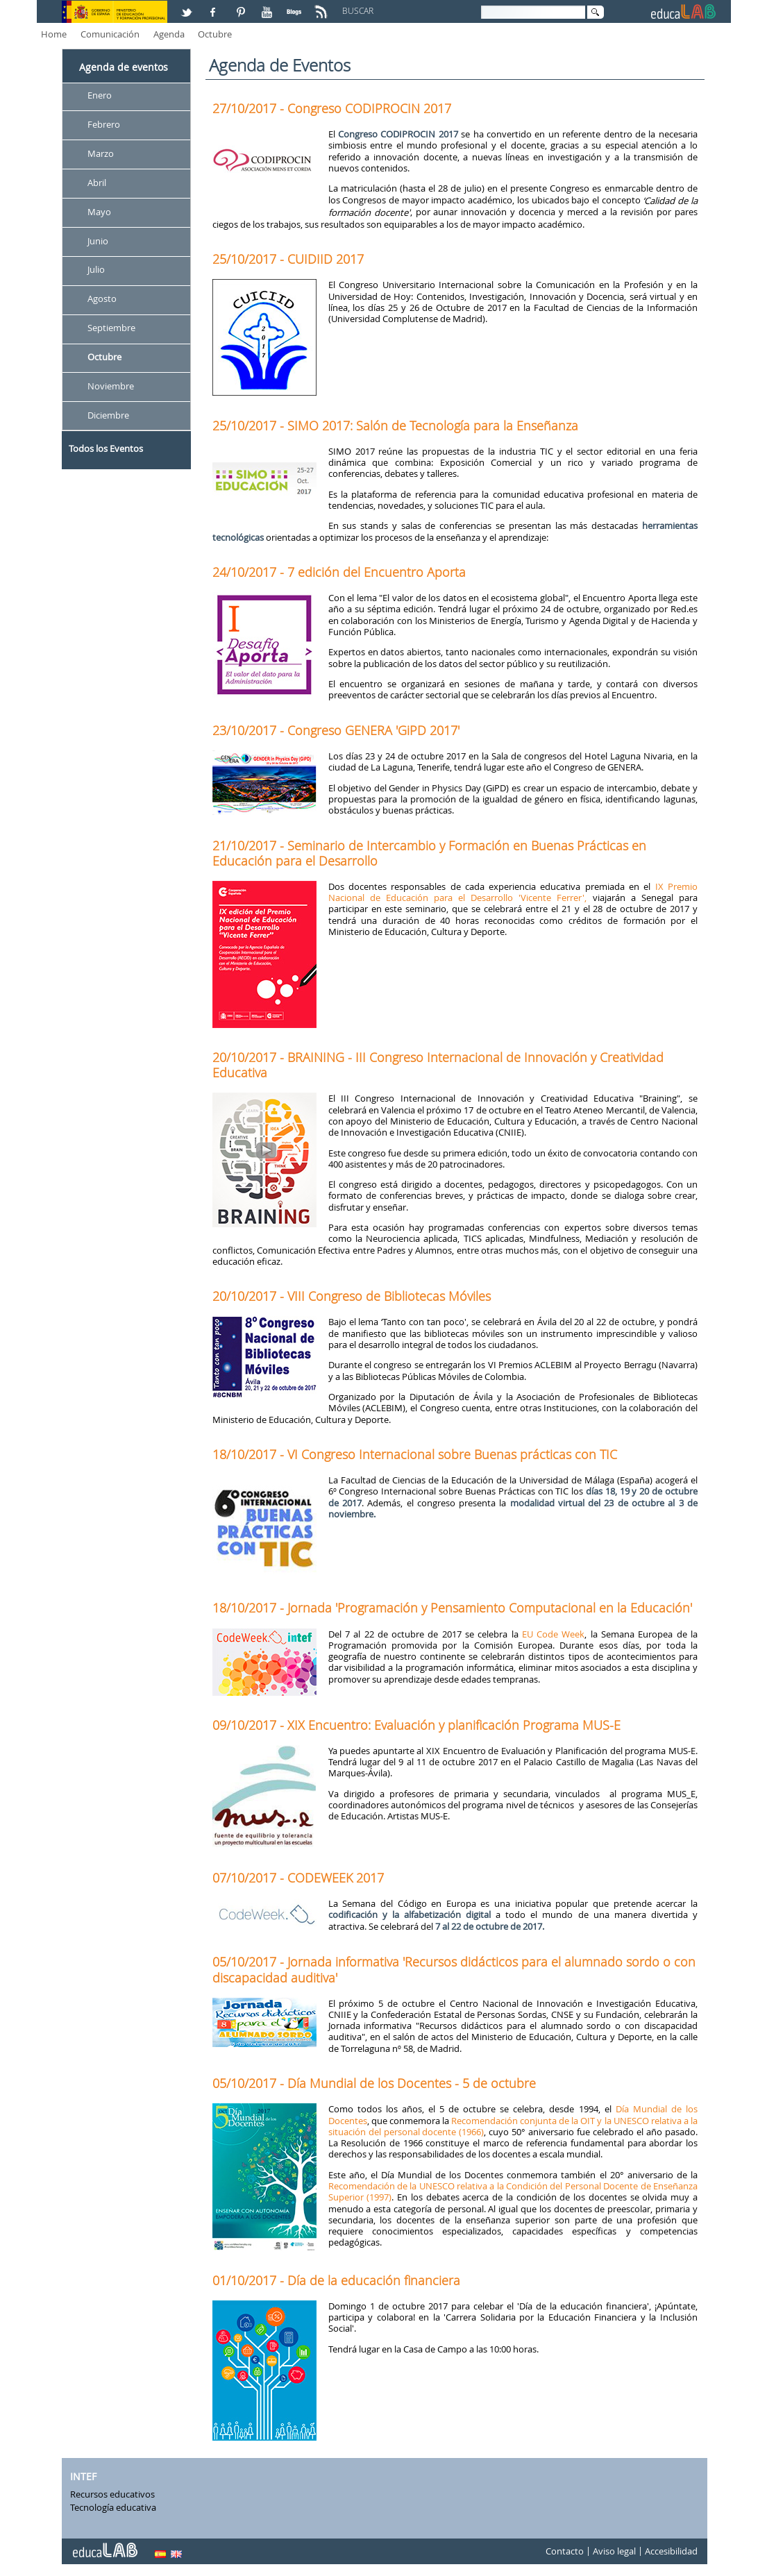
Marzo (100, 153)
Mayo (99, 211)
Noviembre (110, 386)
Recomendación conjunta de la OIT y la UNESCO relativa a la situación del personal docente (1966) (513, 2126)
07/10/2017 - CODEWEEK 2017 (298, 1877)
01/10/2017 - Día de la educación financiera (336, 2280)
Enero (99, 95)
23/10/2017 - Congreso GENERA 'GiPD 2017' (336, 730)
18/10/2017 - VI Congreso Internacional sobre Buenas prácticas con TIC (414, 1454)
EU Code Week (553, 1634)
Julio (96, 270)
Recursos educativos (112, 2494)
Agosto (102, 299)
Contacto (565, 2551)
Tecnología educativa (113, 2507)
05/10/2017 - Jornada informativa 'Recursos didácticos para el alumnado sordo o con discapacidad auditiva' (454, 1969)
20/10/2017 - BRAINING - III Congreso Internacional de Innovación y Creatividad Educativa (438, 1065)
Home (54, 34)
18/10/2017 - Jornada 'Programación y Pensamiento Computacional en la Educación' (452, 1607)
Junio (97, 241)
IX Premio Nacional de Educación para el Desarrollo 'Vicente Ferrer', (513, 892)
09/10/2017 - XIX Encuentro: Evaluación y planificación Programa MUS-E (416, 1725)
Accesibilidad (671, 2551)
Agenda (169, 34)
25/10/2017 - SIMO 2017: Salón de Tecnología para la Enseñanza (395, 425)
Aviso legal (614, 2551)
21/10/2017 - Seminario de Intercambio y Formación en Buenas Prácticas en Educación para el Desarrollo (429, 853)
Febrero (103, 124)
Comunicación (110, 34)
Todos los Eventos (106, 448)
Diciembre (108, 415)
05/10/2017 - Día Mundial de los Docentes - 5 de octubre (374, 2083)
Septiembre (111, 328)
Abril (96, 182)
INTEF (83, 2476)
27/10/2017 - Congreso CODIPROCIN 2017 (331, 108)
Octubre (215, 34)
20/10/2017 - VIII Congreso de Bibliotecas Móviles (351, 1296)
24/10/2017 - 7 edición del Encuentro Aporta (339, 572)
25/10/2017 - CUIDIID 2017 (288, 259)
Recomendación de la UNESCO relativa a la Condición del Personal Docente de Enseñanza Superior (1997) (513, 2191)
